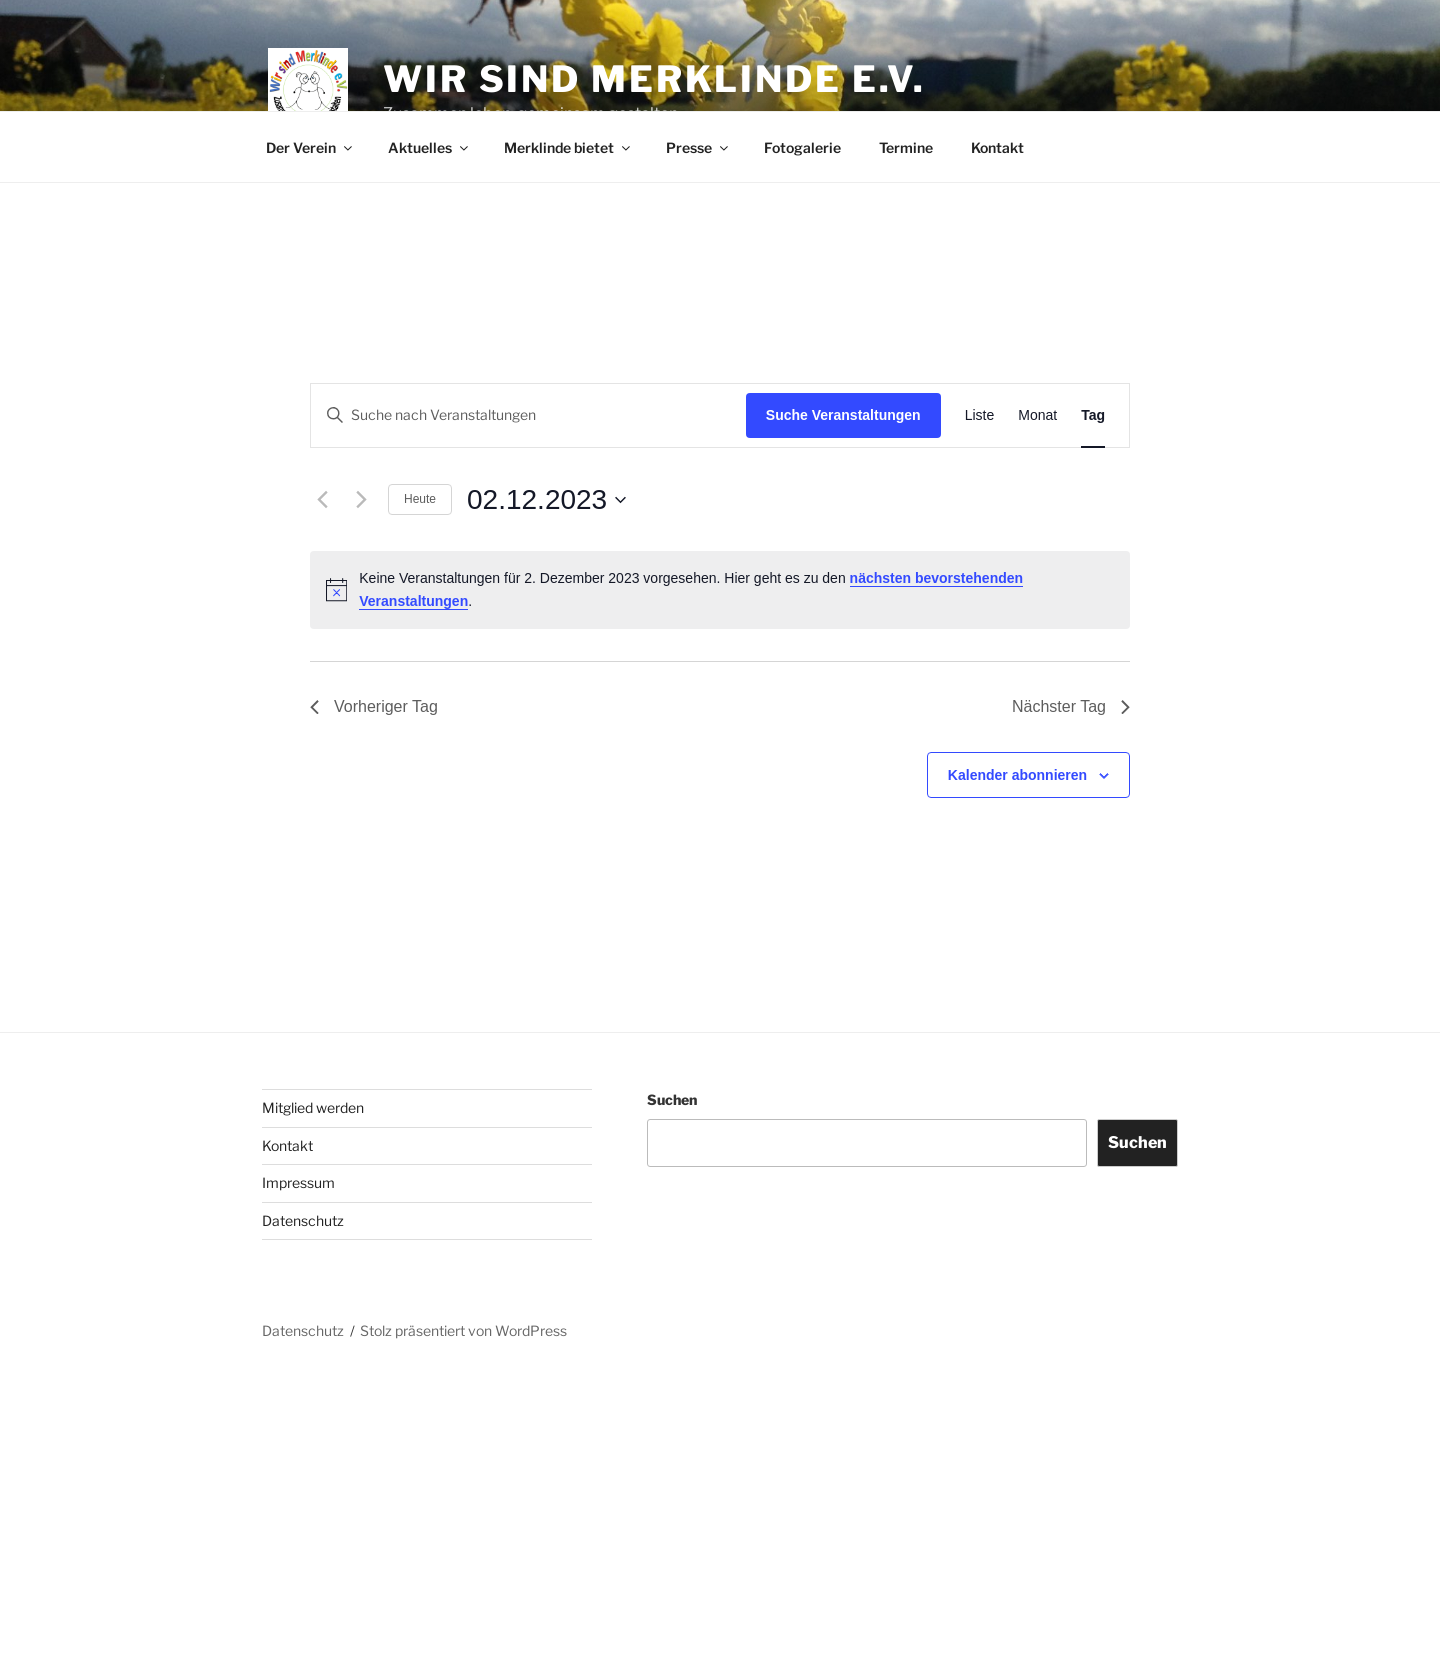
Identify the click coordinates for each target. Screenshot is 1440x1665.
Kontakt (997, 147)
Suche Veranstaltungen (843, 415)
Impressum (298, 1182)
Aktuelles (429, 147)
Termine (906, 147)
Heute (420, 499)
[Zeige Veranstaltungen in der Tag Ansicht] (1093, 415)
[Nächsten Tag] (361, 500)
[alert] (720, 589)
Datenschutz (303, 1220)
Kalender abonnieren (1017, 775)
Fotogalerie (802, 147)
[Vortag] (322, 500)
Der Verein (310, 147)
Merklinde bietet (568, 147)
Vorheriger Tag (374, 706)
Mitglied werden (313, 1107)
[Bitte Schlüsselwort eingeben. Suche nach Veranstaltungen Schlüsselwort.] (528, 415)
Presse (698, 147)
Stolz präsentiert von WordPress (463, 1330)
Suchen (672, 1099)
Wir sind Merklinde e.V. (654, 79)
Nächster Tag (1071, 706)
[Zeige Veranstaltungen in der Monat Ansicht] (1037, 415)
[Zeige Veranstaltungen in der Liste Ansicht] (980, 415)
